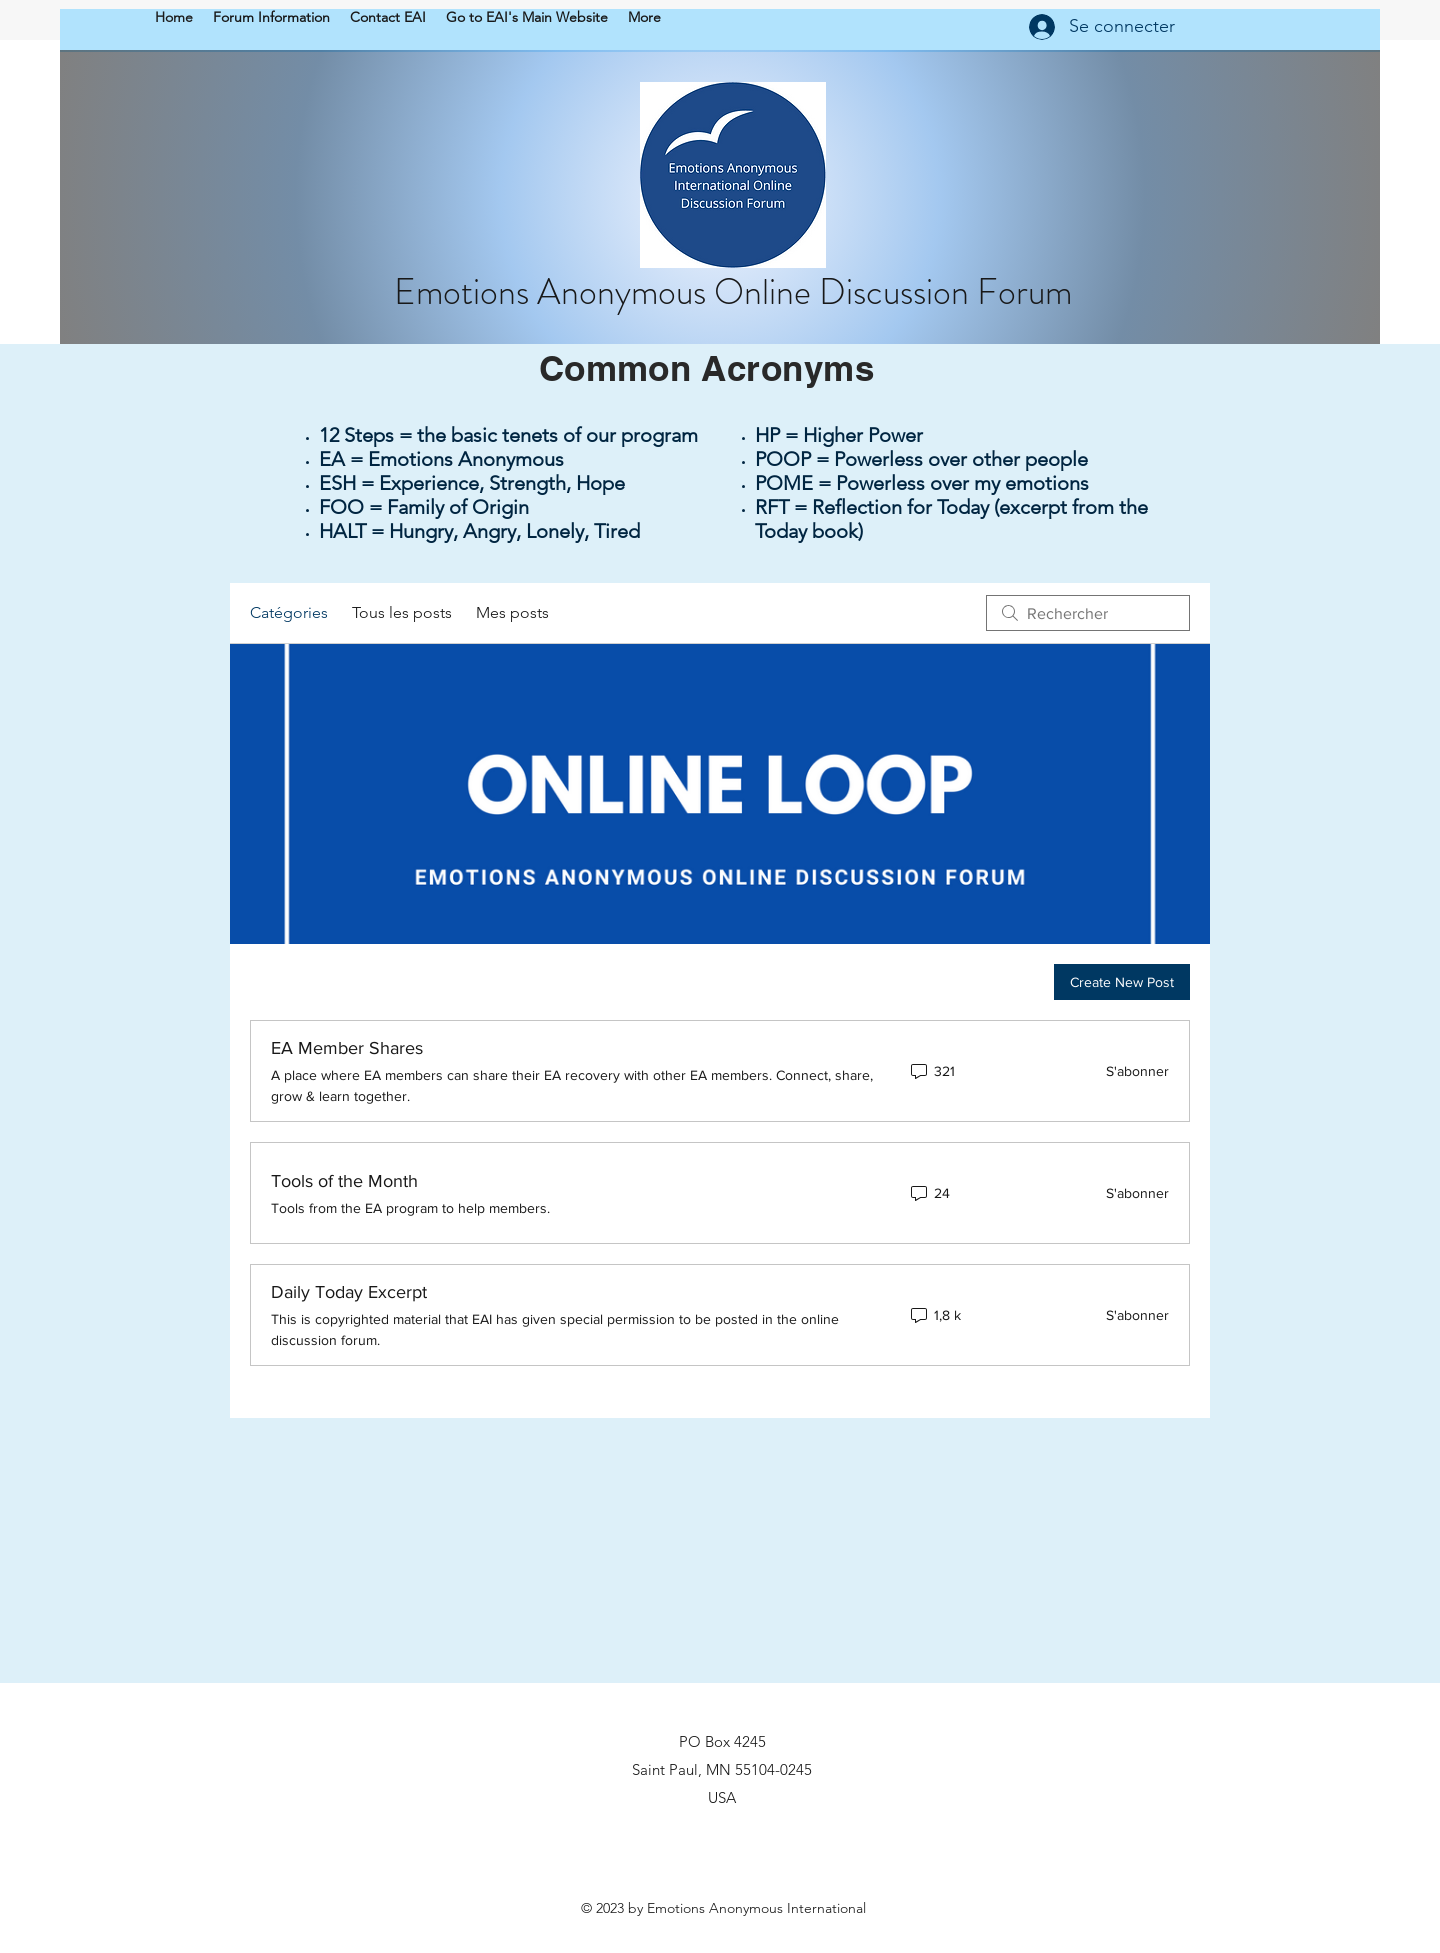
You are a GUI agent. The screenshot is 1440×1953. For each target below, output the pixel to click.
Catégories (289, 612)
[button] (271, 17)
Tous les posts (402, 612)
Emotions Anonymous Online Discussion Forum (733, 292)
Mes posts (512, 612)
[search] (1088, 613)
